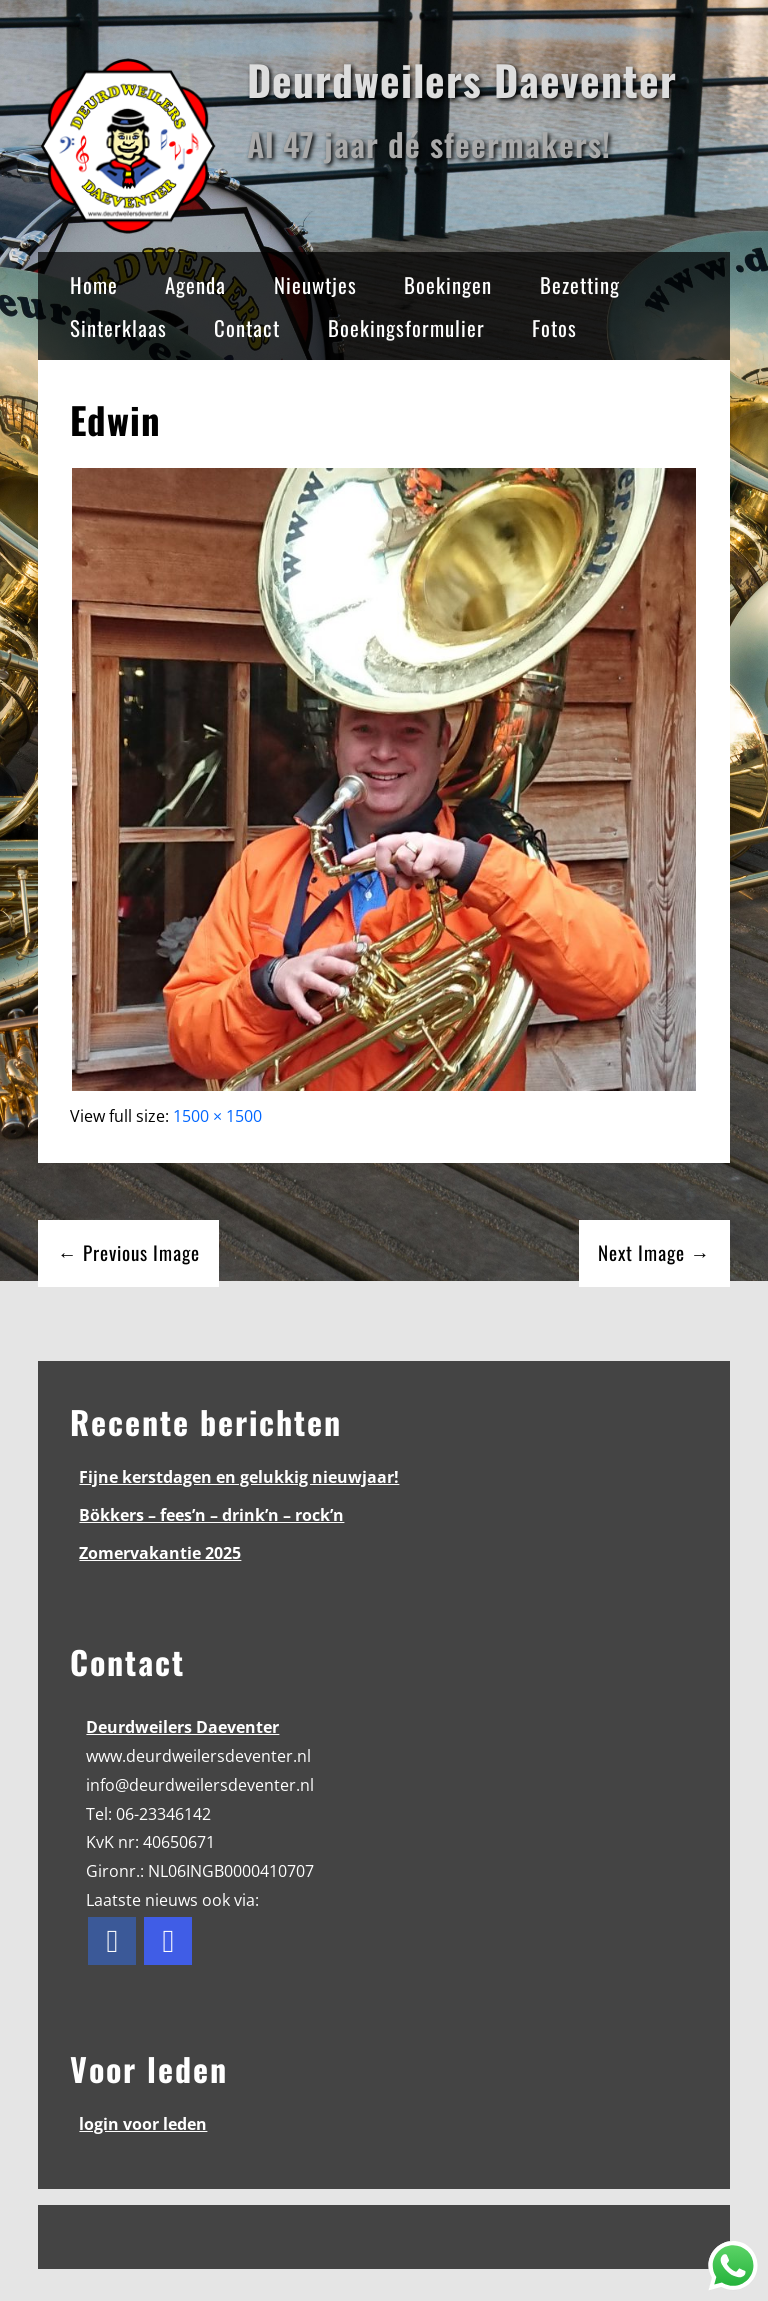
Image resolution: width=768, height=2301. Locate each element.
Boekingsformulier (406, 327)
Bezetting (580, 284)
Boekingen (448, 284)
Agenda (195, 284)
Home (94, 284)
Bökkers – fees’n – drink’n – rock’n (211, 1515)
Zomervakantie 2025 (160, 1553)
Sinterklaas (118, 327)
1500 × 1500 (217, 1116)
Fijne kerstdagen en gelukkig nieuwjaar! (239, 1477)
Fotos (554, 327)
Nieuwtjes (315, 284)
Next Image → (654, 1252)
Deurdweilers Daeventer (462, 79)
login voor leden (143, 2124)
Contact (247, 327)
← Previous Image (129, 1252)
